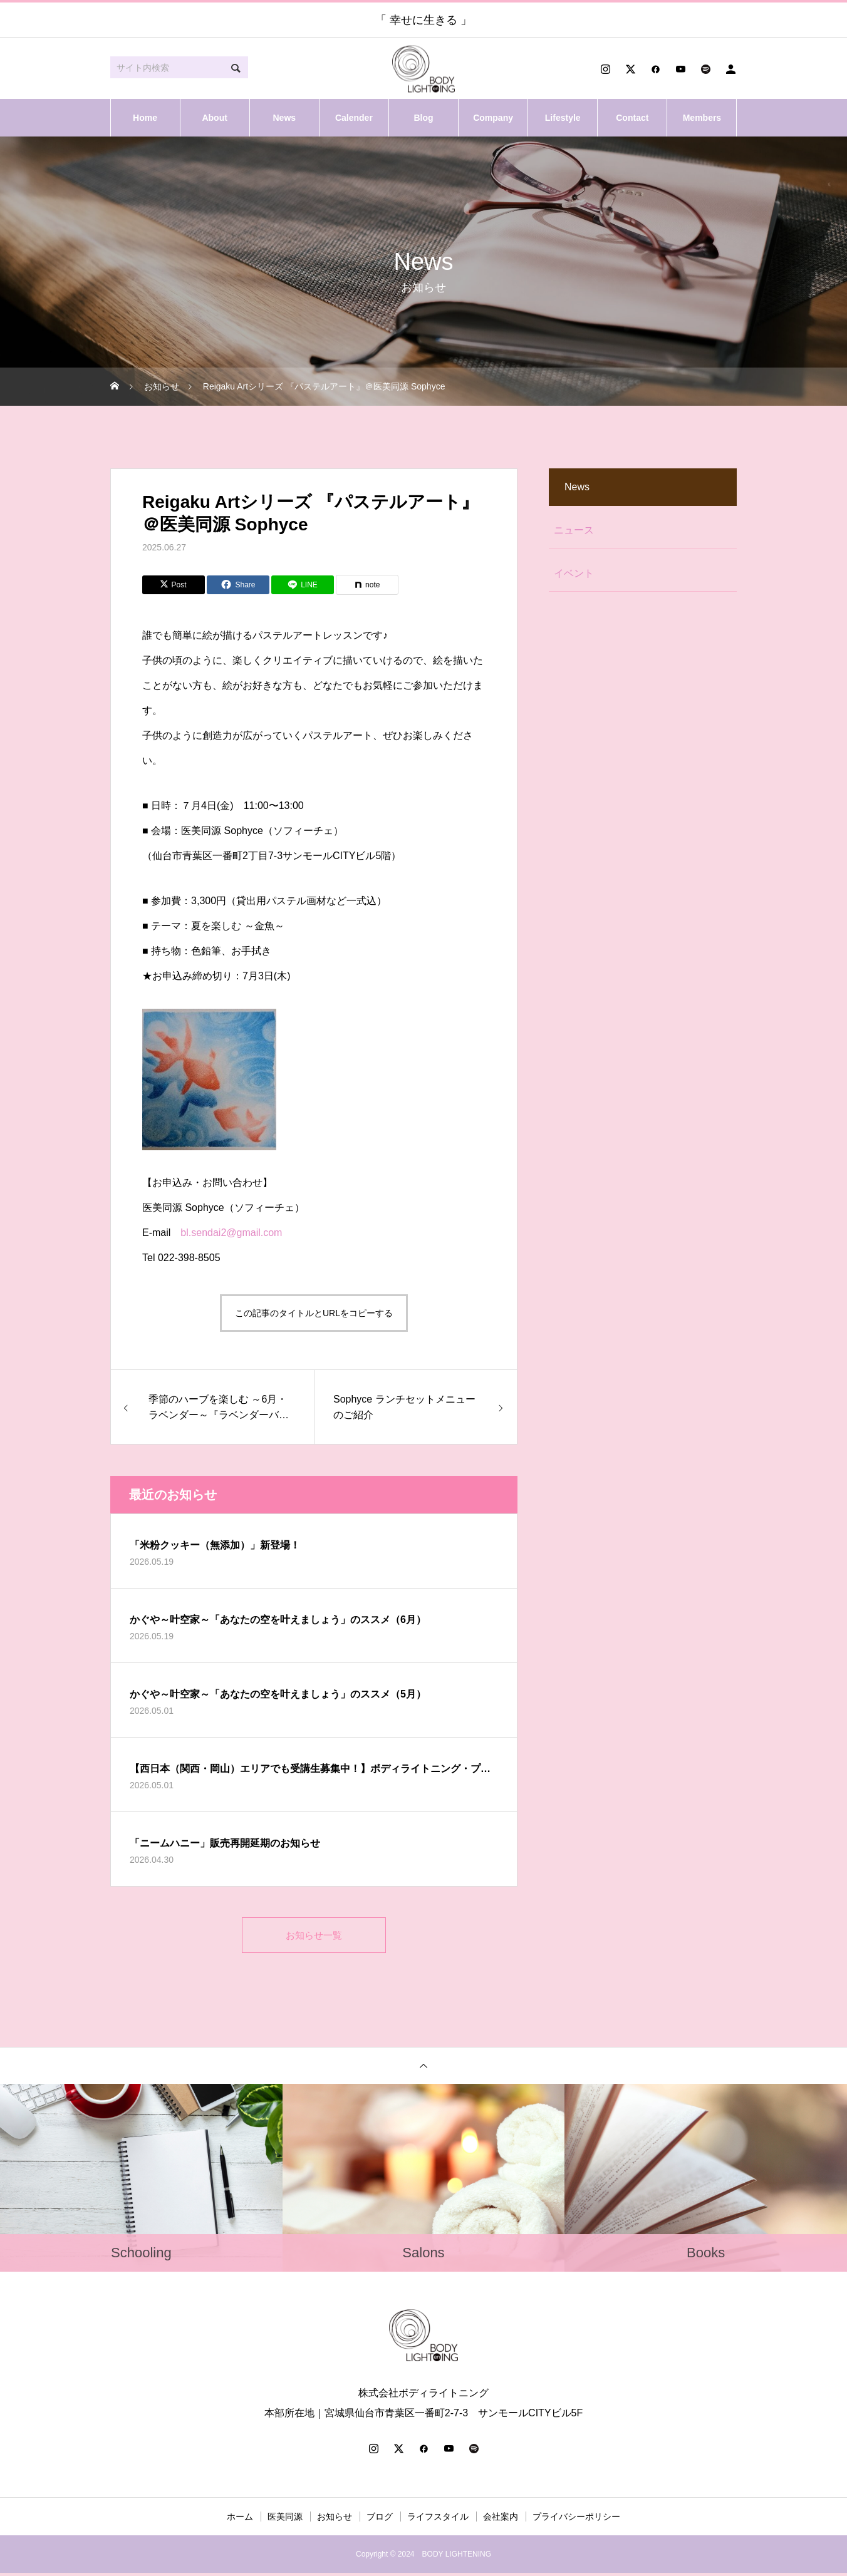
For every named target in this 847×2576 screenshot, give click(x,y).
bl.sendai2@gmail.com (231, 1232)
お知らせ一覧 (314, 1936)
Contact (632, 118)
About (214, 118)
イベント (574, 573)
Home (145, 118)
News (284, 118)
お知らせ (334, 2520)
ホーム (240, 2520)
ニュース (574, 530)
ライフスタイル (438, 2520)
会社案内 (500, 2520)
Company (493, 118)
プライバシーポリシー (576, 2520)
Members (702, 118)
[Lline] (302, 584)
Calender (354, 118)
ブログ (379, 2520)
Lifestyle (563, 118)
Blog (423, 118)
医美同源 (285, 2520)
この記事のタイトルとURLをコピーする (314, 1313)
